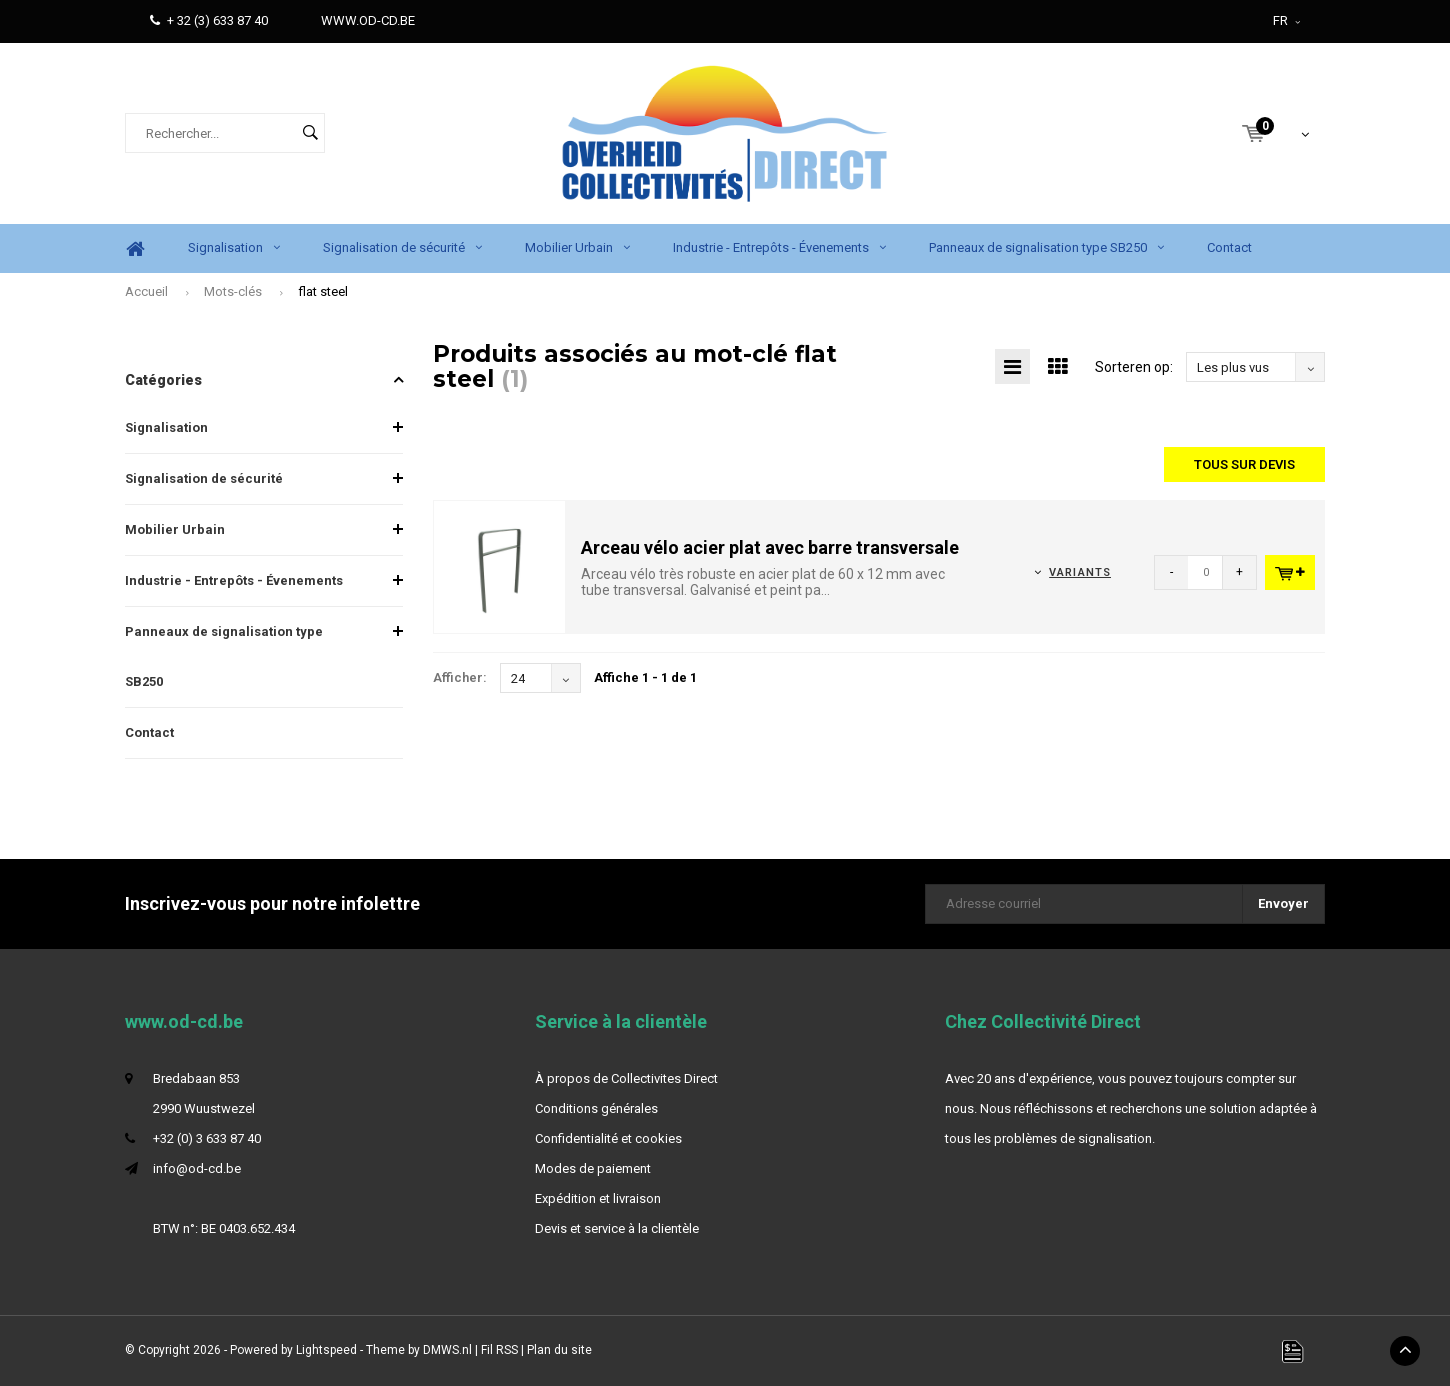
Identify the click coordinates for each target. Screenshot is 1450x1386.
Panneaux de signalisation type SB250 (1046, 247)
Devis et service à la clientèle (617, 1228)
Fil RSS (499, 1350)
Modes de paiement (593, 1168)
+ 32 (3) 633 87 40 (209, 20)
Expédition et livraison (598, 1198)
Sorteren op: (1134, 367)
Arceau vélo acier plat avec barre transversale (770, 547)
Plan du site (559, 1350)
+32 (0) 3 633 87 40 (207, 1138)
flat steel (323, 291)
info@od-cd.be (197, 1168)
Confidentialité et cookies (608, 1138)
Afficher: (460, 677)
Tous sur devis (1244, 464)
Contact (1229, 247)
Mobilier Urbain (577, 247)
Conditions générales (596, 1108)
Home (135, 248)
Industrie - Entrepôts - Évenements (779, 247)
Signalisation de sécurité (402, 247)
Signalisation (234, 247)
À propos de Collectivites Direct (626, 1078)
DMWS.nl (447, 1350)
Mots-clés (233, 291)
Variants (1080, 572)
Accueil (146, 291)
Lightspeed (326, 1350)
